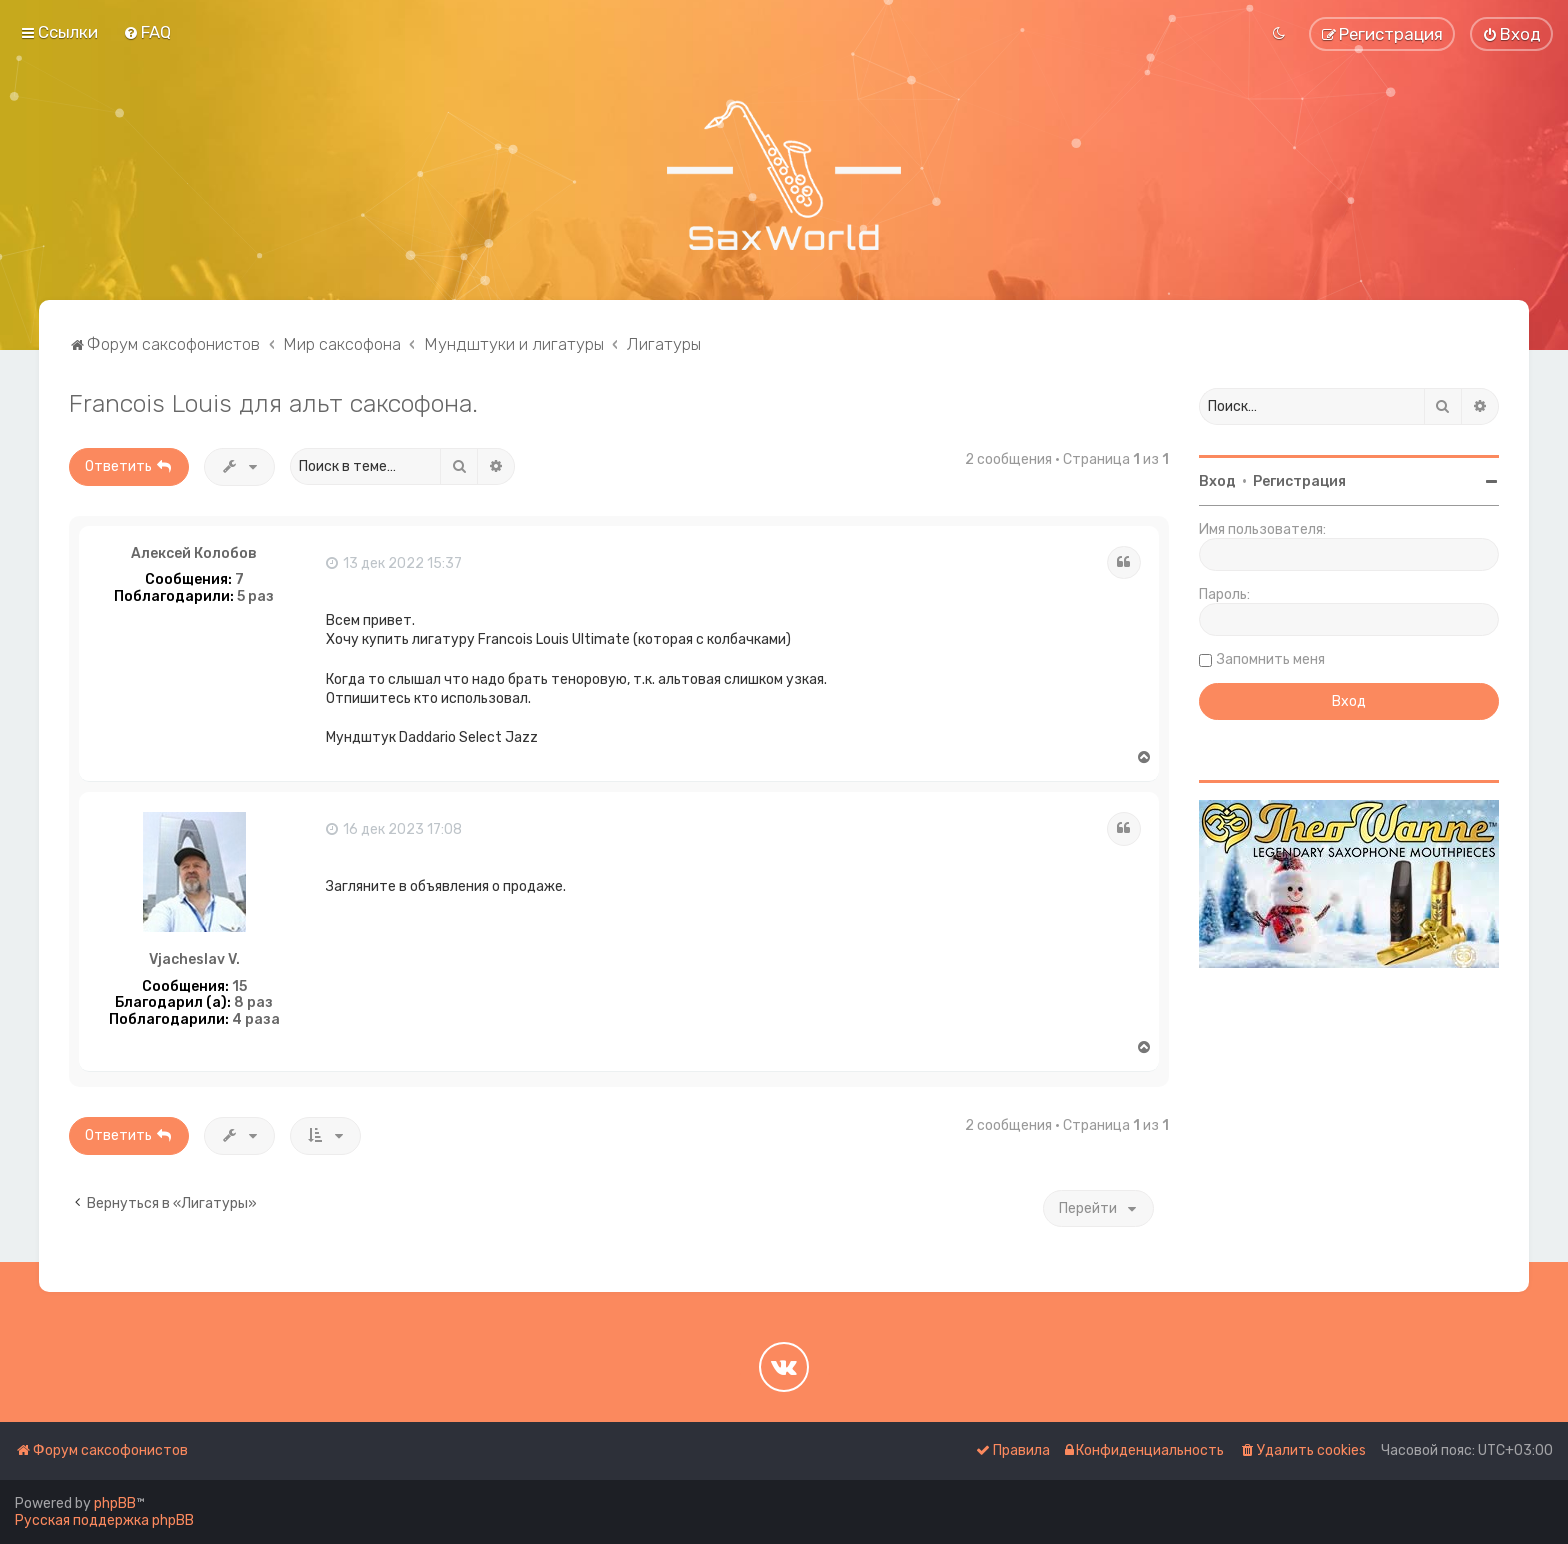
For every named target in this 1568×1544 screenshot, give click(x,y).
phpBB (115, 1503)
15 (239, 987)
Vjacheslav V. (194, 960)
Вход (1217, 481)
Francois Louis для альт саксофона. (273, 403)
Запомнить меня (1271, 659)
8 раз (253, 1003)
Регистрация (1299, 481)
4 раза (256, 1020)
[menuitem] (147, 32)
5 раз (255, 597)
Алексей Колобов (194, 554)
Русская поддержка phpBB (104, 1520)
